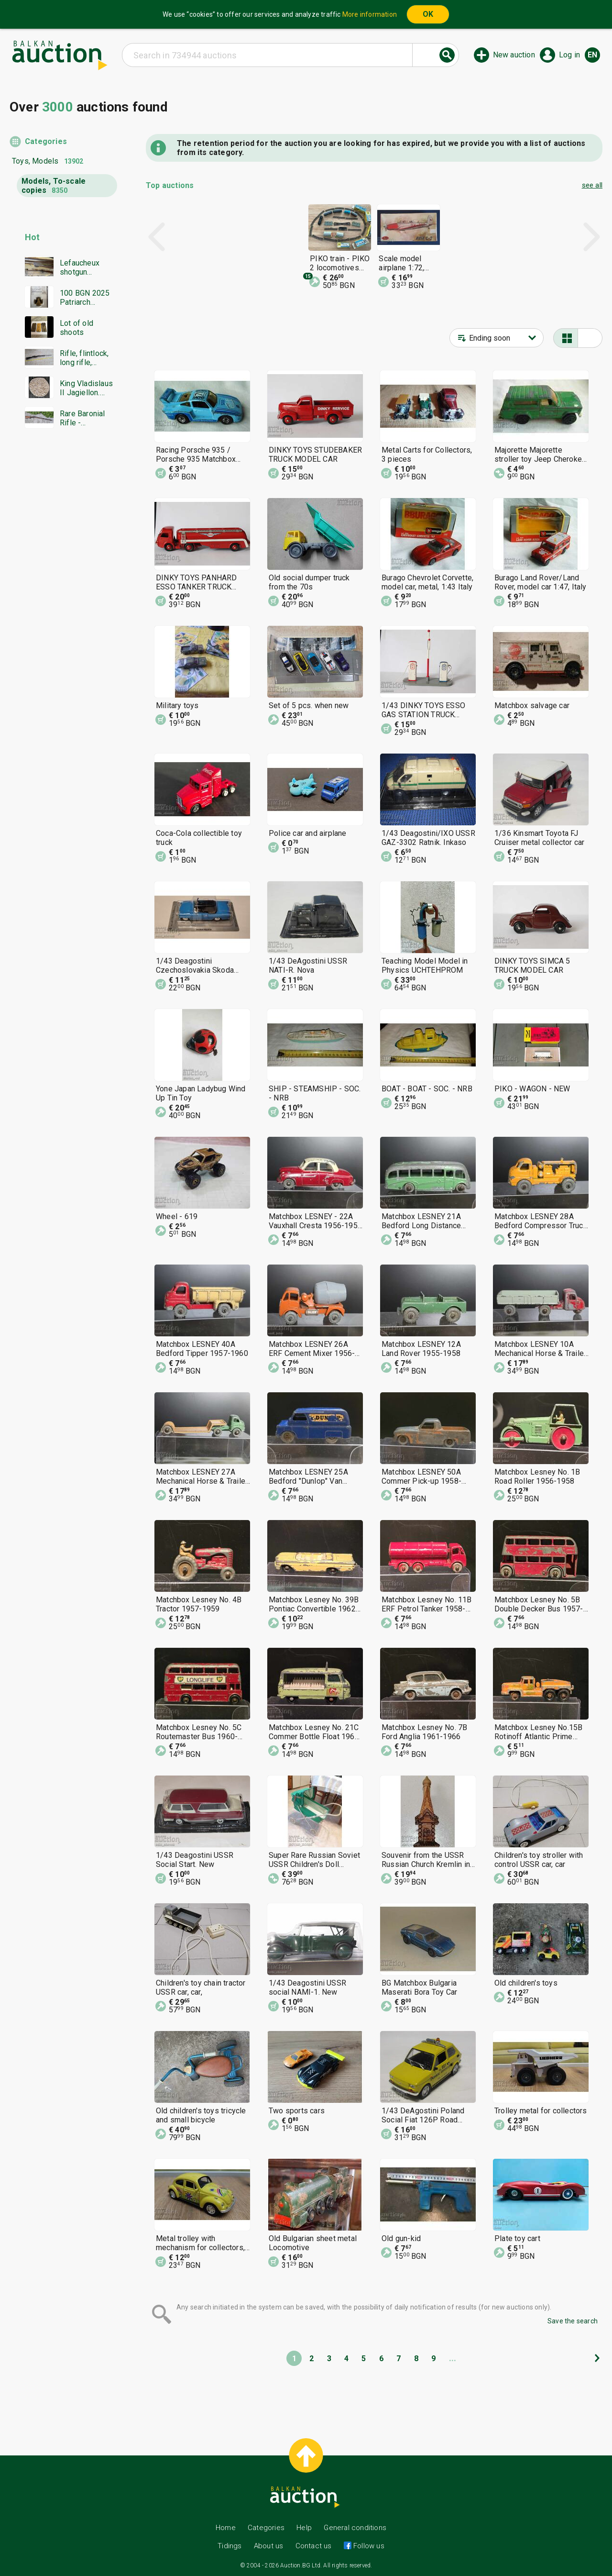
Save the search (572, 2321)
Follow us (367, 2546)
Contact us (313, 2546)
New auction (514, 54)
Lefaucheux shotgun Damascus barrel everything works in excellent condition (79, 267)
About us (269, 2546)
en (592, 54)
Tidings (229, 2546)
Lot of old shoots (76, 328)
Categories (46, 141)
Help (304, 2527)
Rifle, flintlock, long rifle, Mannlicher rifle (86, 358)
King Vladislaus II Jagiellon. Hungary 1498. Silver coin (86, 388)
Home (226, 2527)
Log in (569, 54)
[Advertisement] (63, 619)
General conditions (355, 2527)
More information (369, 14)
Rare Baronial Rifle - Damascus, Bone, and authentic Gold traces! (84, 418)
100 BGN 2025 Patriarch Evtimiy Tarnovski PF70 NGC (86, 298)
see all (592, 185)
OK (428, 14)
